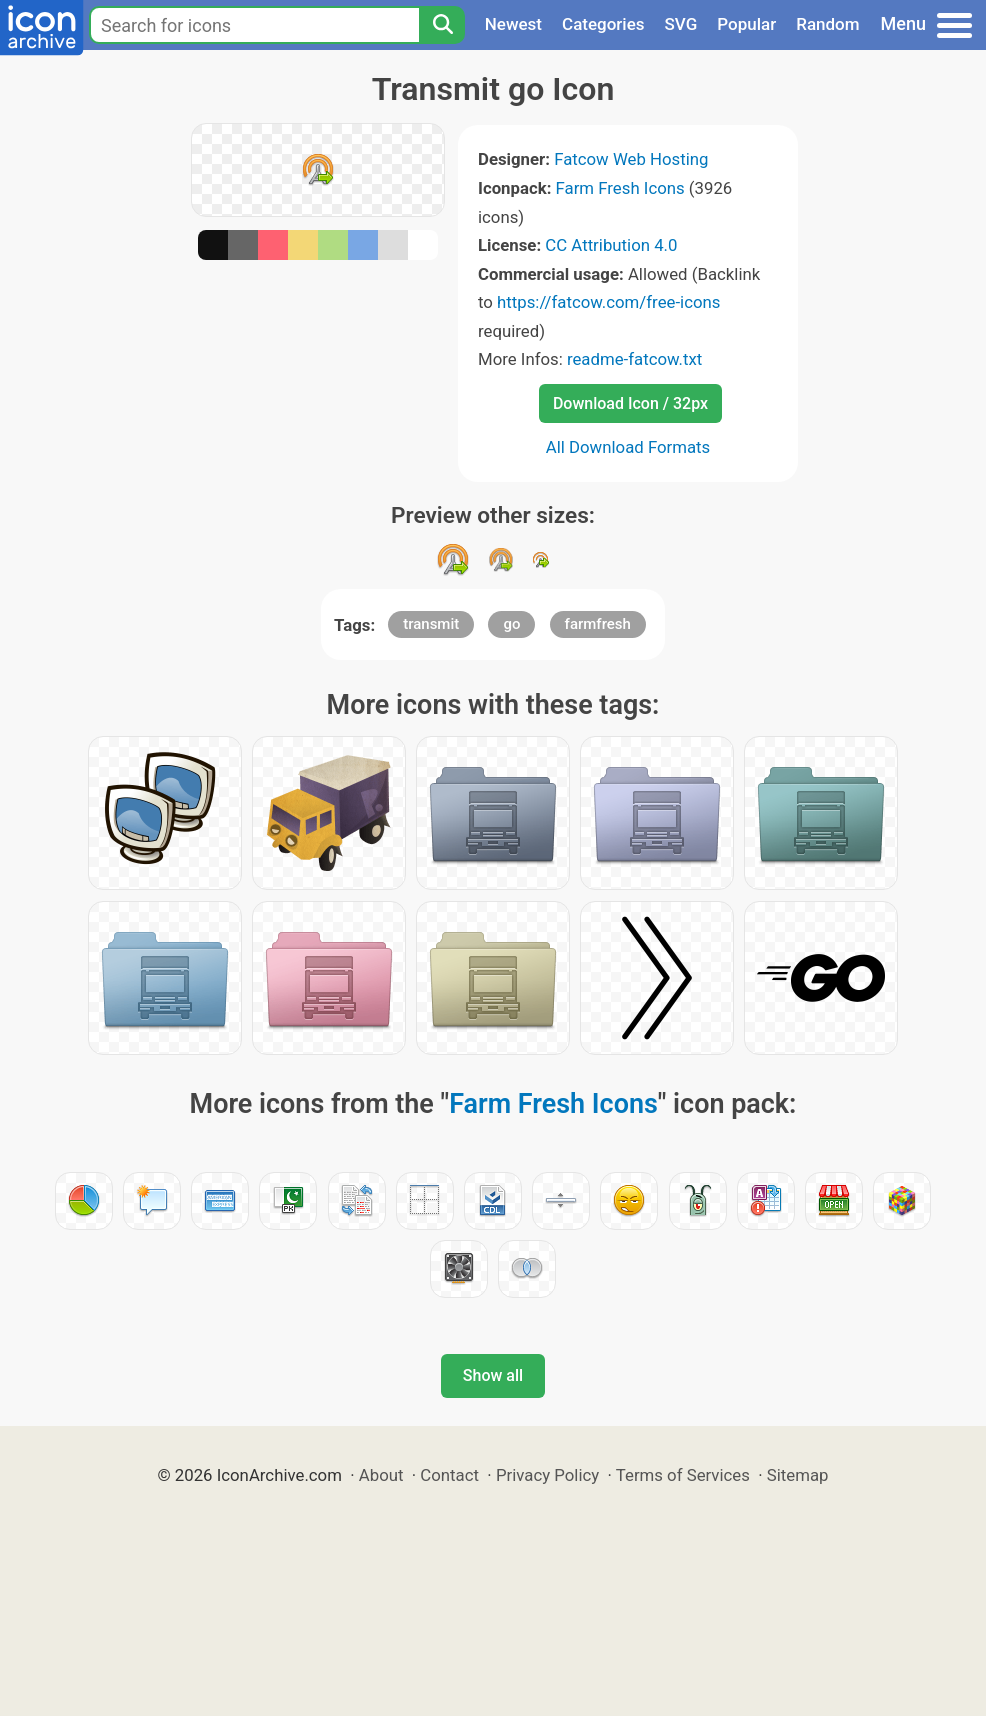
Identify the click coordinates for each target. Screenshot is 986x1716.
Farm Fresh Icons (620, 188)
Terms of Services (683, 1475)
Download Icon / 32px (630, 403)
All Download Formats (628, 447)
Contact (449, 1475)
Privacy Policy (547, 1475)
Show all (493, 1375)
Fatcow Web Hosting (631, 159)
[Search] (442, 25)
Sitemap (798, 1475)
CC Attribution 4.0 (611, 245)
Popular (746, 24)
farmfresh (598, 624)
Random (827, 24)
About (381, 1475)
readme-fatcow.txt (634, 359)
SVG (681, 24)
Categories (603, 24)
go (511, 624)
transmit (431, 624)
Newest (513, 24)
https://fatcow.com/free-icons (608, 302)
